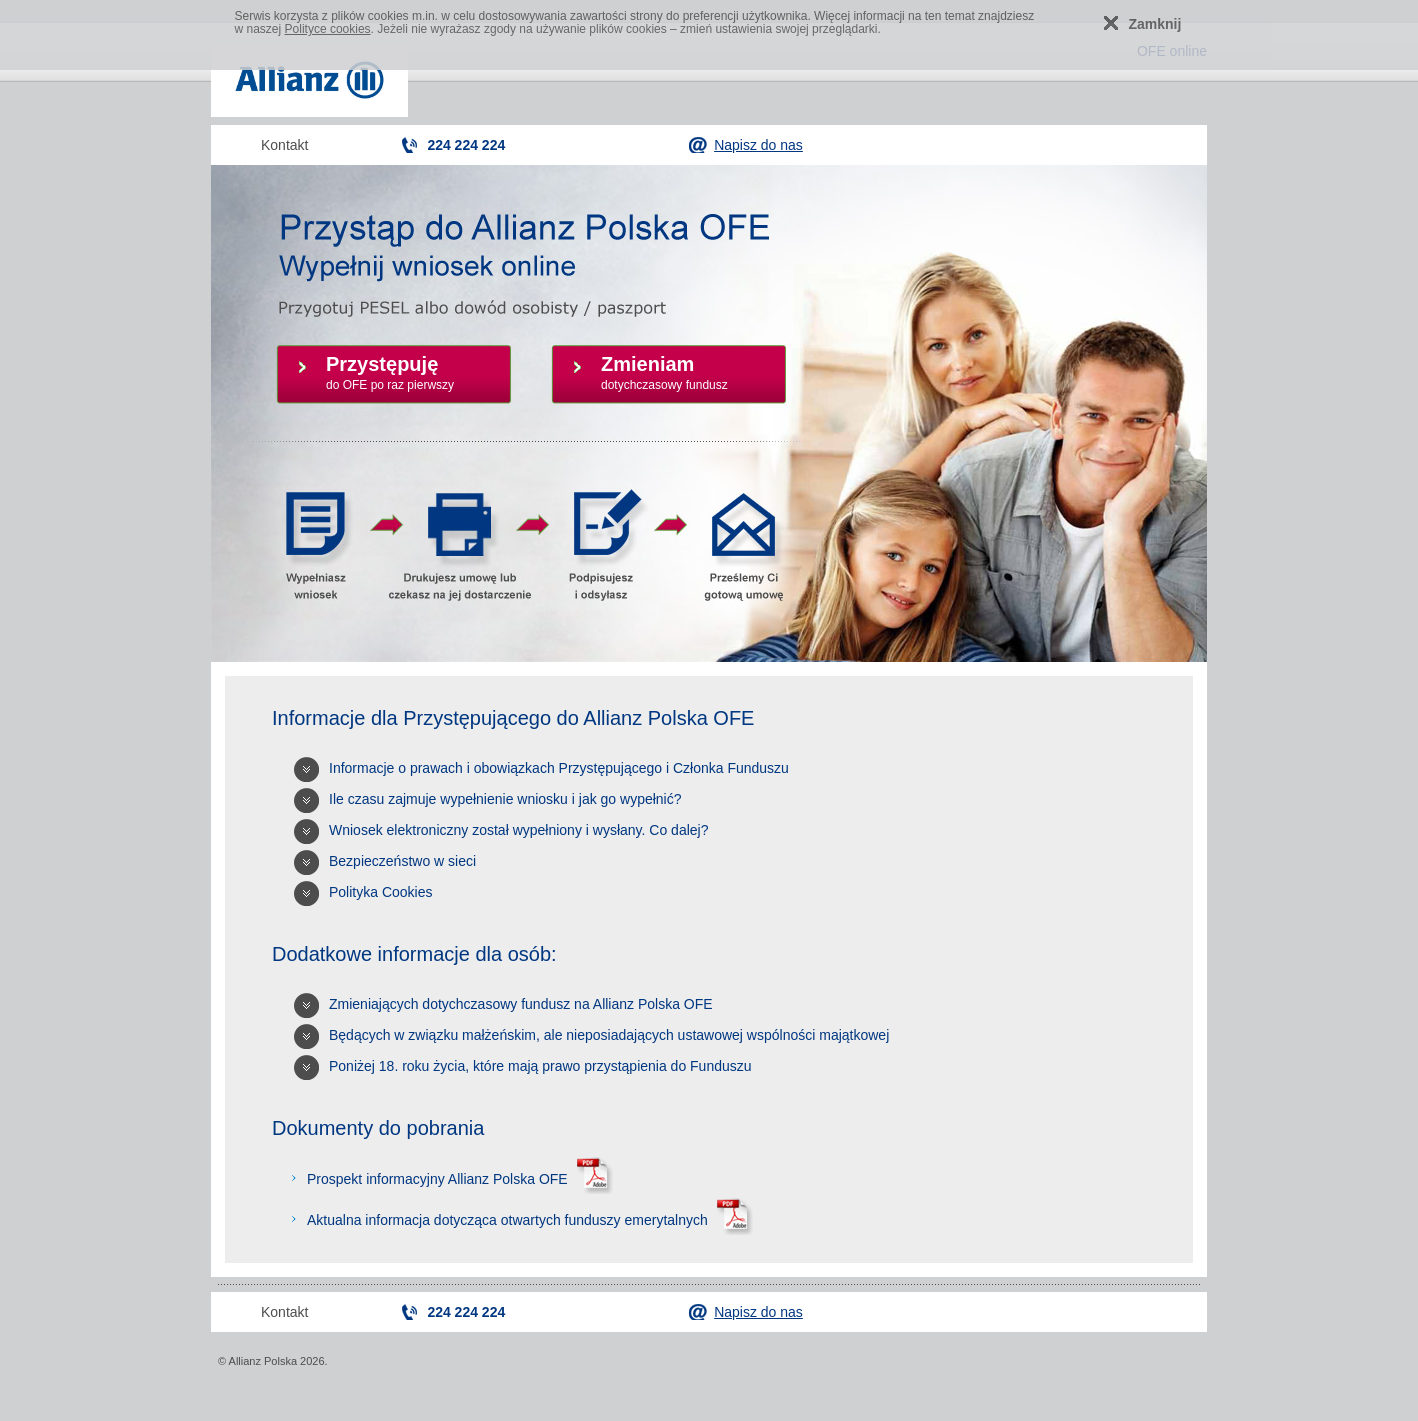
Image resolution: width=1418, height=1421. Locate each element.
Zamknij (1155, 24)
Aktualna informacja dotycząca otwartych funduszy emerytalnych (527, 1220)
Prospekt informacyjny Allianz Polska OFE (457, 1179)
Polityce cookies (328, 29)
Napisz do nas (758, 145)
